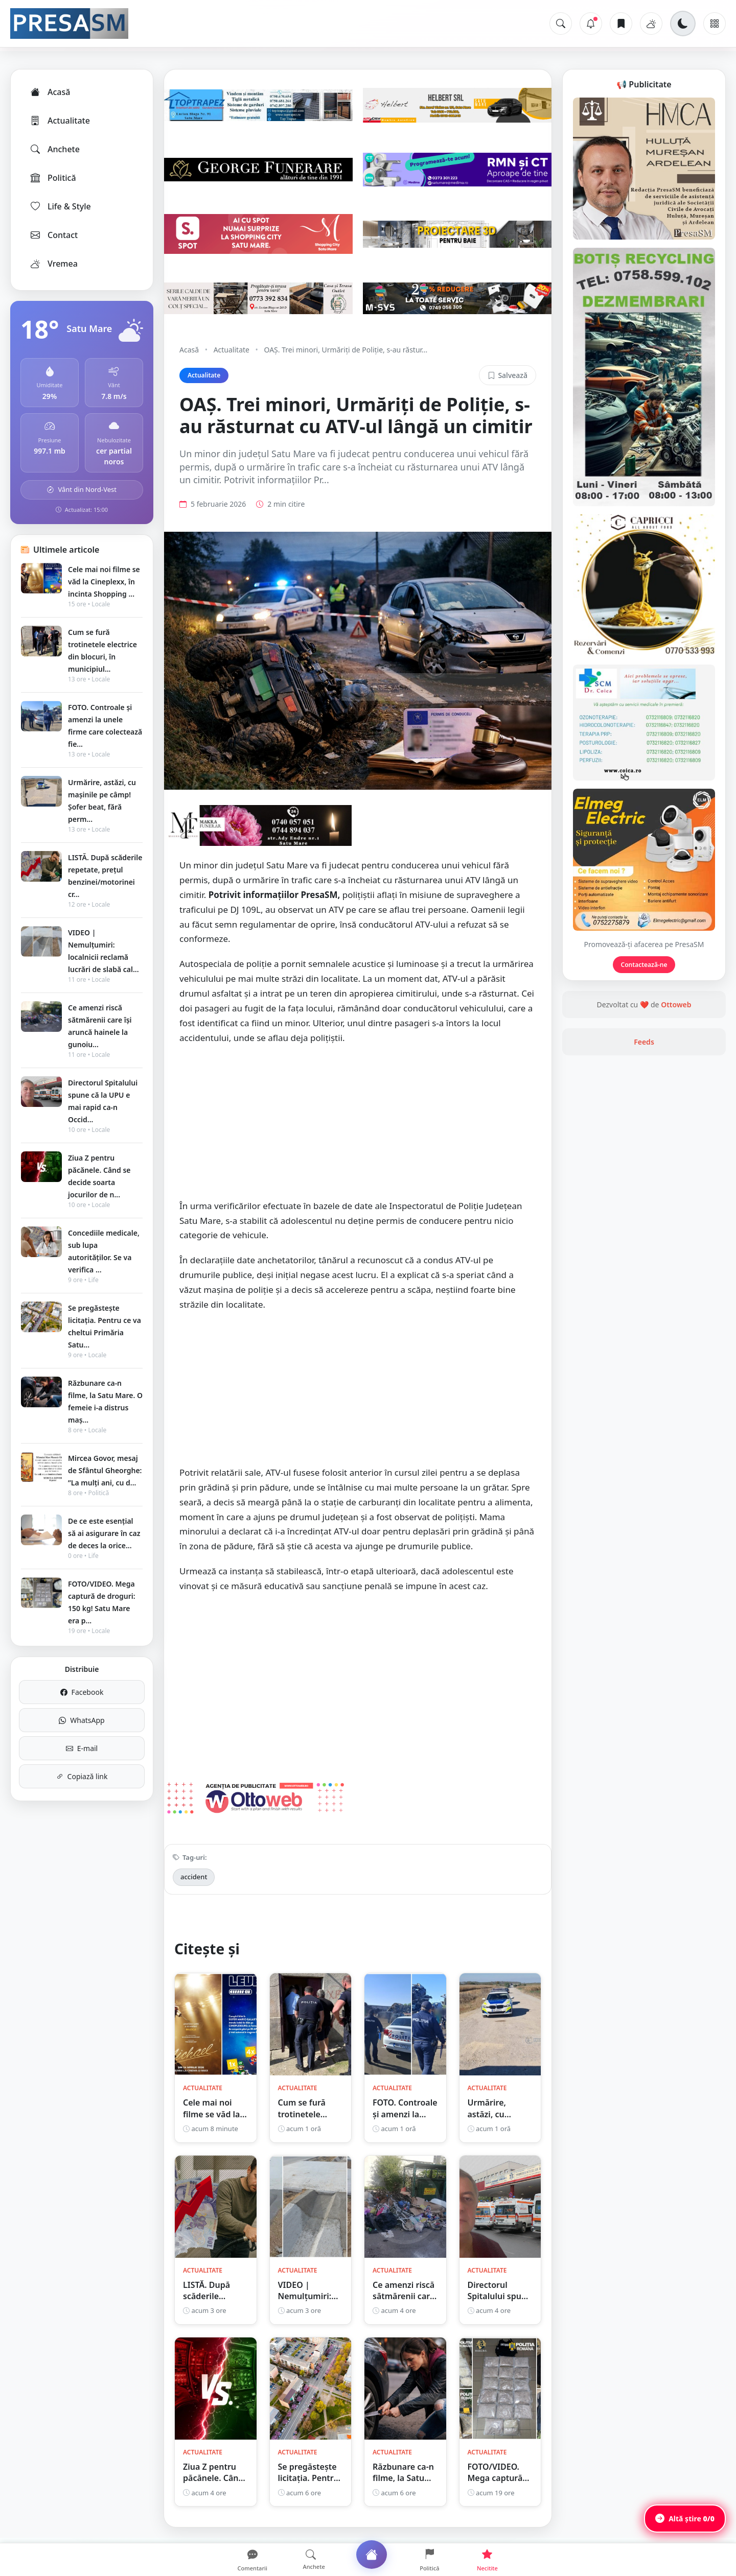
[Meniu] (714, 23)
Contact (53, 235)
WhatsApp (81, 1720)
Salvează (507, 375)
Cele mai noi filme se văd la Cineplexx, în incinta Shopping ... (104, 581)
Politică (52, 178)
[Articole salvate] (621, 23)
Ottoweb (676, 1004)
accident (193, 1876)
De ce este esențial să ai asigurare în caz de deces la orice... (104, 1533)
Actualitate (59, 120)
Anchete (54, 149)
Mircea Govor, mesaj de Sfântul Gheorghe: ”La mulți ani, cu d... (105, 1470)
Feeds (644, 1042)
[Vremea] (651, 23)
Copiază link (82, 1776)
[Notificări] (591, 23)
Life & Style (60, 206)
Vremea (53, 263)
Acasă (49, 92)
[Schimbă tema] (683, 23)
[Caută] (560, 23)
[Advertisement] (357, 1126)
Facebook (82, 1692)
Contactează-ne (644, 964)
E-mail (82, 1748)
